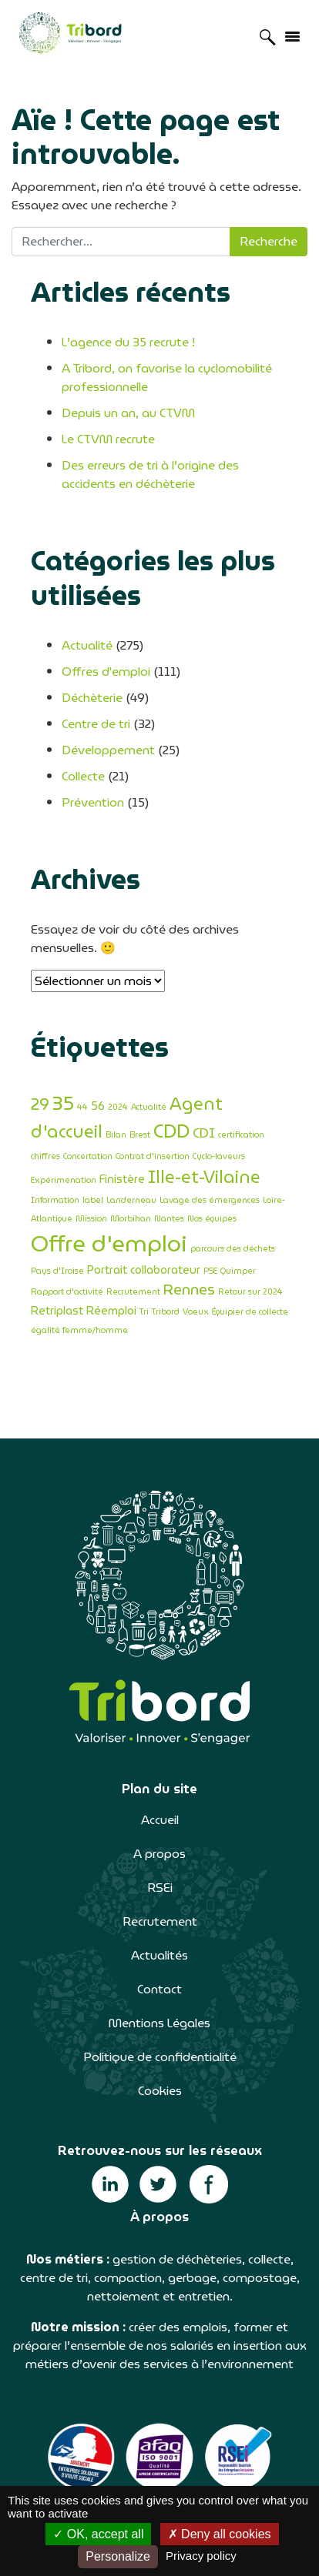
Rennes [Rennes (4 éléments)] (189, 1289)
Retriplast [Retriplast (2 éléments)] (57, 1310)
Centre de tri (96, 723)
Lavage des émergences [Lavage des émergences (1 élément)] (210, 1200)
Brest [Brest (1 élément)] (139, 1134)
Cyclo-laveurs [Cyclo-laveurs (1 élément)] (219, 1156)
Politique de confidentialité (160, 2056)
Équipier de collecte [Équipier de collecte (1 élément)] (250, 1311)
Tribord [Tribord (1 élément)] (166, 1311)
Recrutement (160, 1921)
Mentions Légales (159, 2023)
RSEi (160, 1887)
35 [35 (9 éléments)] (63, 1103)
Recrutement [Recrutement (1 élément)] (133, 1291)
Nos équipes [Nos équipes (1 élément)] (212, 1218)
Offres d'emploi (106, 671)
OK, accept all (98, 2534)
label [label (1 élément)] (92, 1200)
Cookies (160, 2090)
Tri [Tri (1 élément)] (144, 1311)
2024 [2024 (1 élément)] (118, 1107)
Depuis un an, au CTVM (128, 413)
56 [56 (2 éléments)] (98, 1105)
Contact (159, 1989)
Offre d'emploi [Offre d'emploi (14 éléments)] (109, 1243)
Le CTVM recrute (108, 439)
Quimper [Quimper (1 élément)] (238, 1271)
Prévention (93, 802)
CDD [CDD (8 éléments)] (171, 1131)
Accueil (160, 1819)
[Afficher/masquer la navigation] (292, 35)
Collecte (83, 776)
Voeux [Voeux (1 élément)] (196, 1311)
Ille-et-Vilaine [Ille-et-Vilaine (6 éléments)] (204, 1177)
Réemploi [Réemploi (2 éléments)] (111, 1310)
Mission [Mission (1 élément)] (91, 1218)
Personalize (118, 2556)
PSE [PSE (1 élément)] (210, 1271)
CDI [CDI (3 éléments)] (204, 1133)
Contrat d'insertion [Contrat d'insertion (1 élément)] (153, 1156)
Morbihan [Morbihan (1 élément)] (130, 1218)
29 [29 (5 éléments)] (40, 1104)
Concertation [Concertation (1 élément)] (87, 1156)
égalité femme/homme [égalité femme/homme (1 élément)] (79, 1330)
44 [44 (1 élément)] (82, 1107)
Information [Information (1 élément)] (55, 1200)
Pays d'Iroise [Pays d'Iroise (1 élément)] (57, 1271)
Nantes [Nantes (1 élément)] (169, 1218)
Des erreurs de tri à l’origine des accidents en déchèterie (150, 474)
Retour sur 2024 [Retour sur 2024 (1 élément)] (250, 1291)
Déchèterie (92, 697)
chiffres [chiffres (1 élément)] (45, 1156)
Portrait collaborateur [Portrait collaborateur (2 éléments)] (143, 1269)
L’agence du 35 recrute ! (128, 342)
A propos (159, 1853)
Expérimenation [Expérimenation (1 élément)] (63, 1180)
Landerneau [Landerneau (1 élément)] (131, 1200)
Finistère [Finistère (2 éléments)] (122, 1179)
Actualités (159, 1955)
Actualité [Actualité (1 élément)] (148, 1107)
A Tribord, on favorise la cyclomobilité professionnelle (167, 377)
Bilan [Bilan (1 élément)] (116, 1134)
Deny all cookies (219, 2534)
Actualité (87, 645)
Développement (108, 750)
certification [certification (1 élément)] (241, 1134)
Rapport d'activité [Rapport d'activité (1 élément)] (67, 1291)
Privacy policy (201, 2555)
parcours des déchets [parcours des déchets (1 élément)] (232, 1248)
